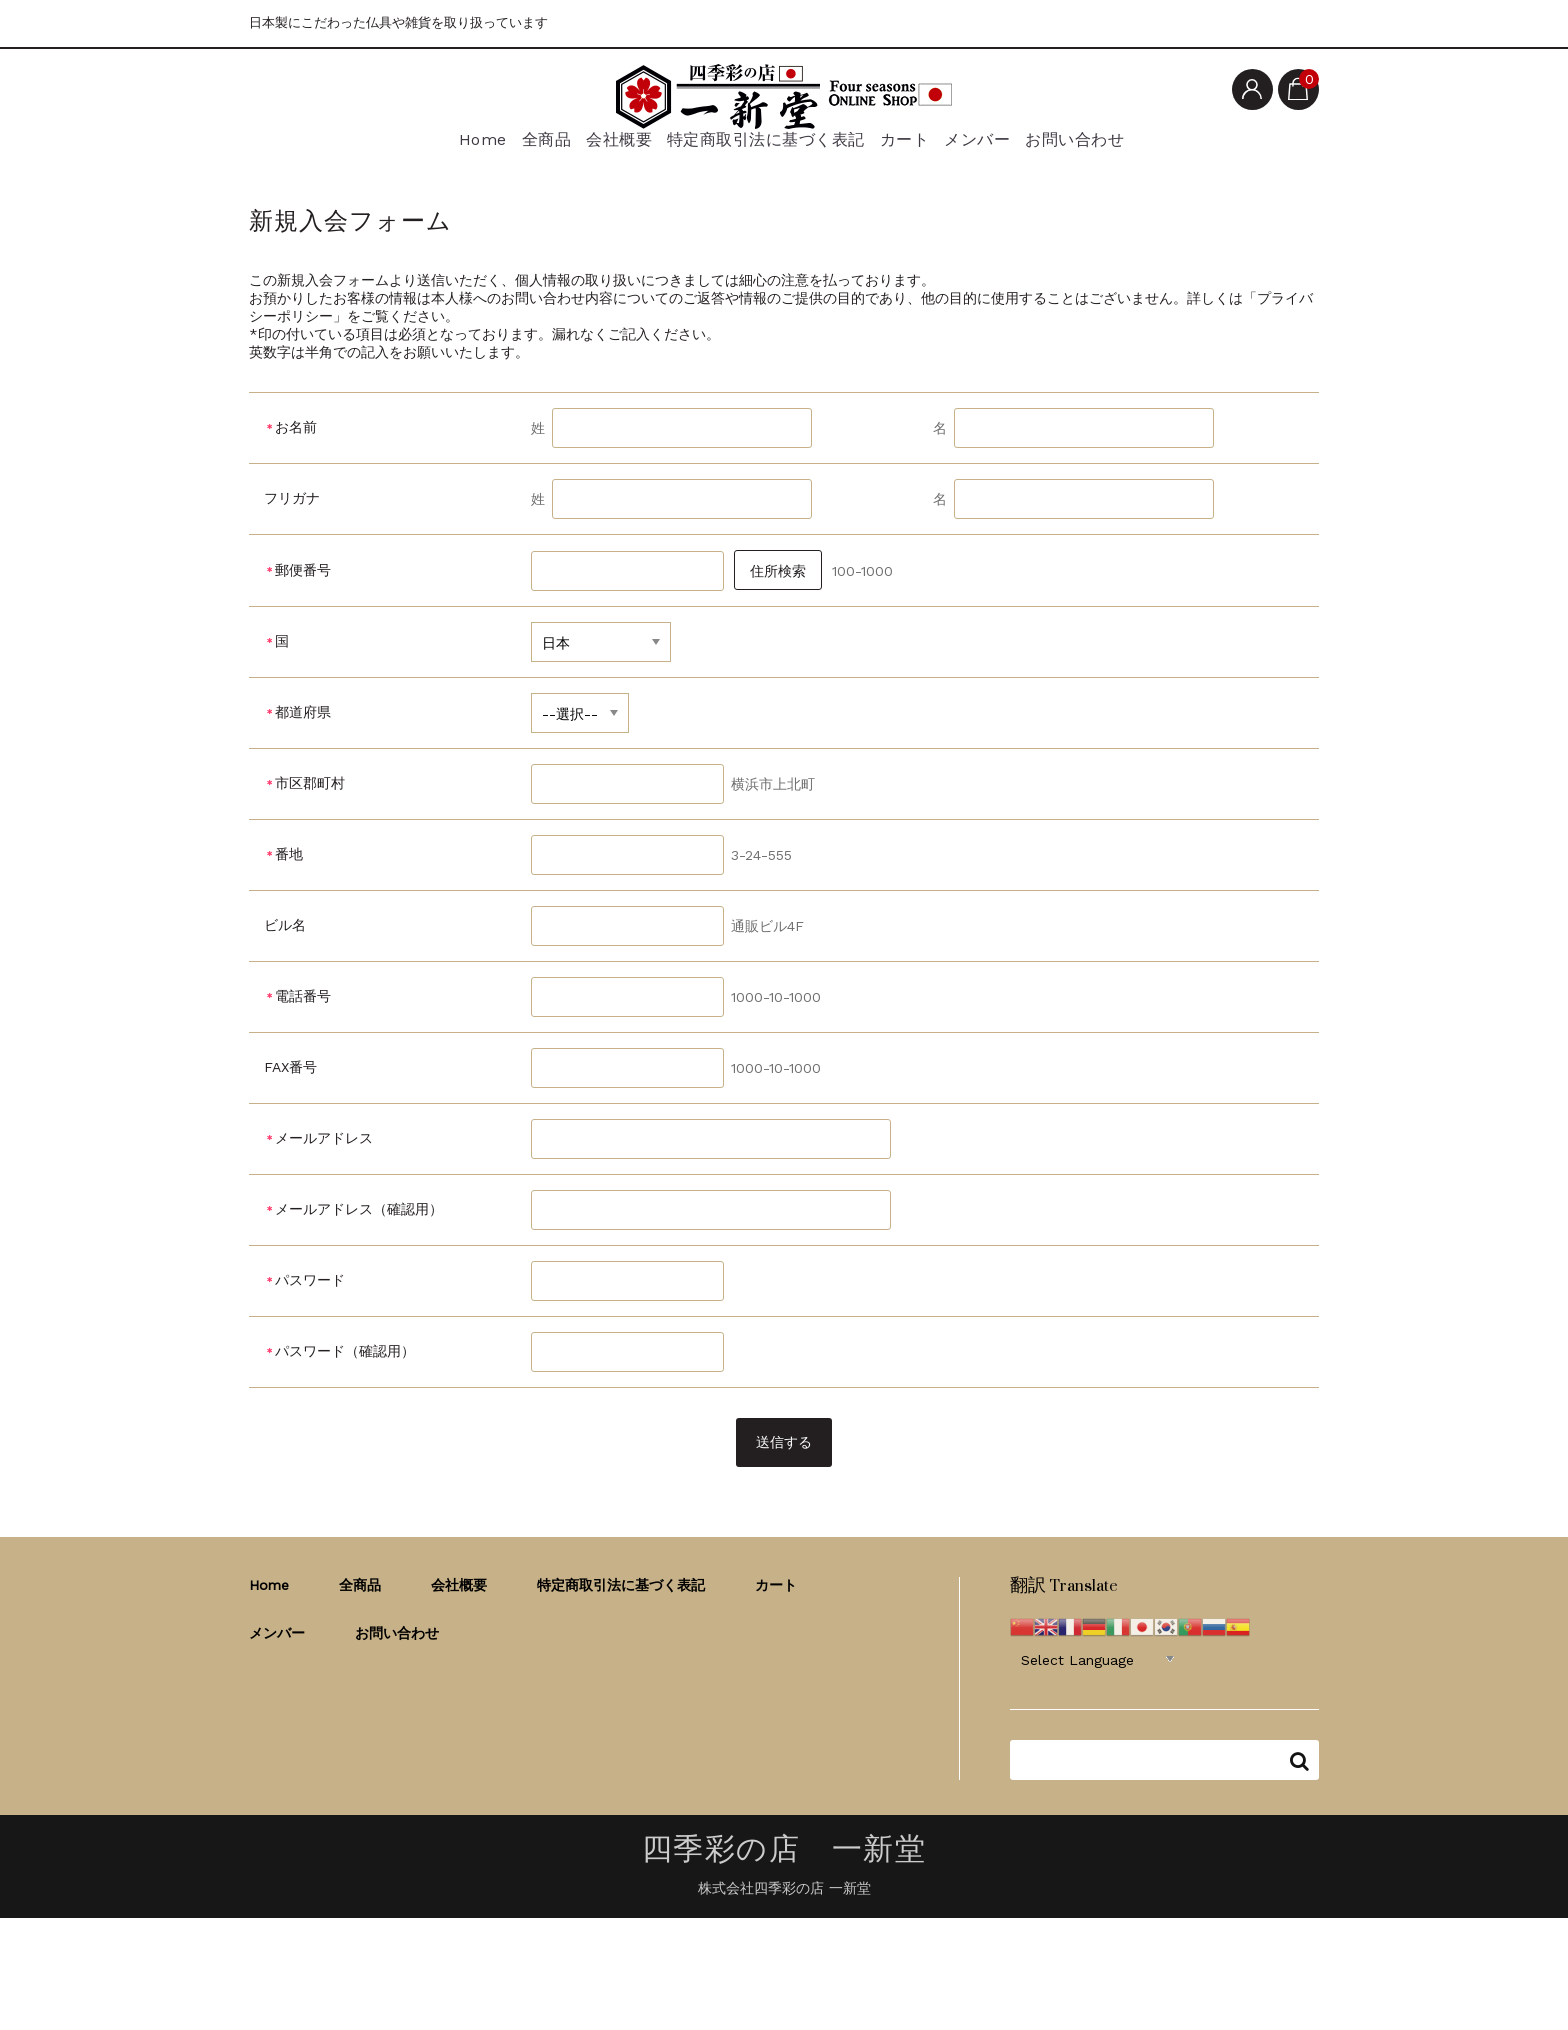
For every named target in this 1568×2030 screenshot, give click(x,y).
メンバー (993, 147)
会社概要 (610, 147)
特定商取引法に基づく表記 (762, 147)
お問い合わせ (1101, 147)
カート (907, 147)
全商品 (523, 147)
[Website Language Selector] (1097, 1672)
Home (444, 147)
